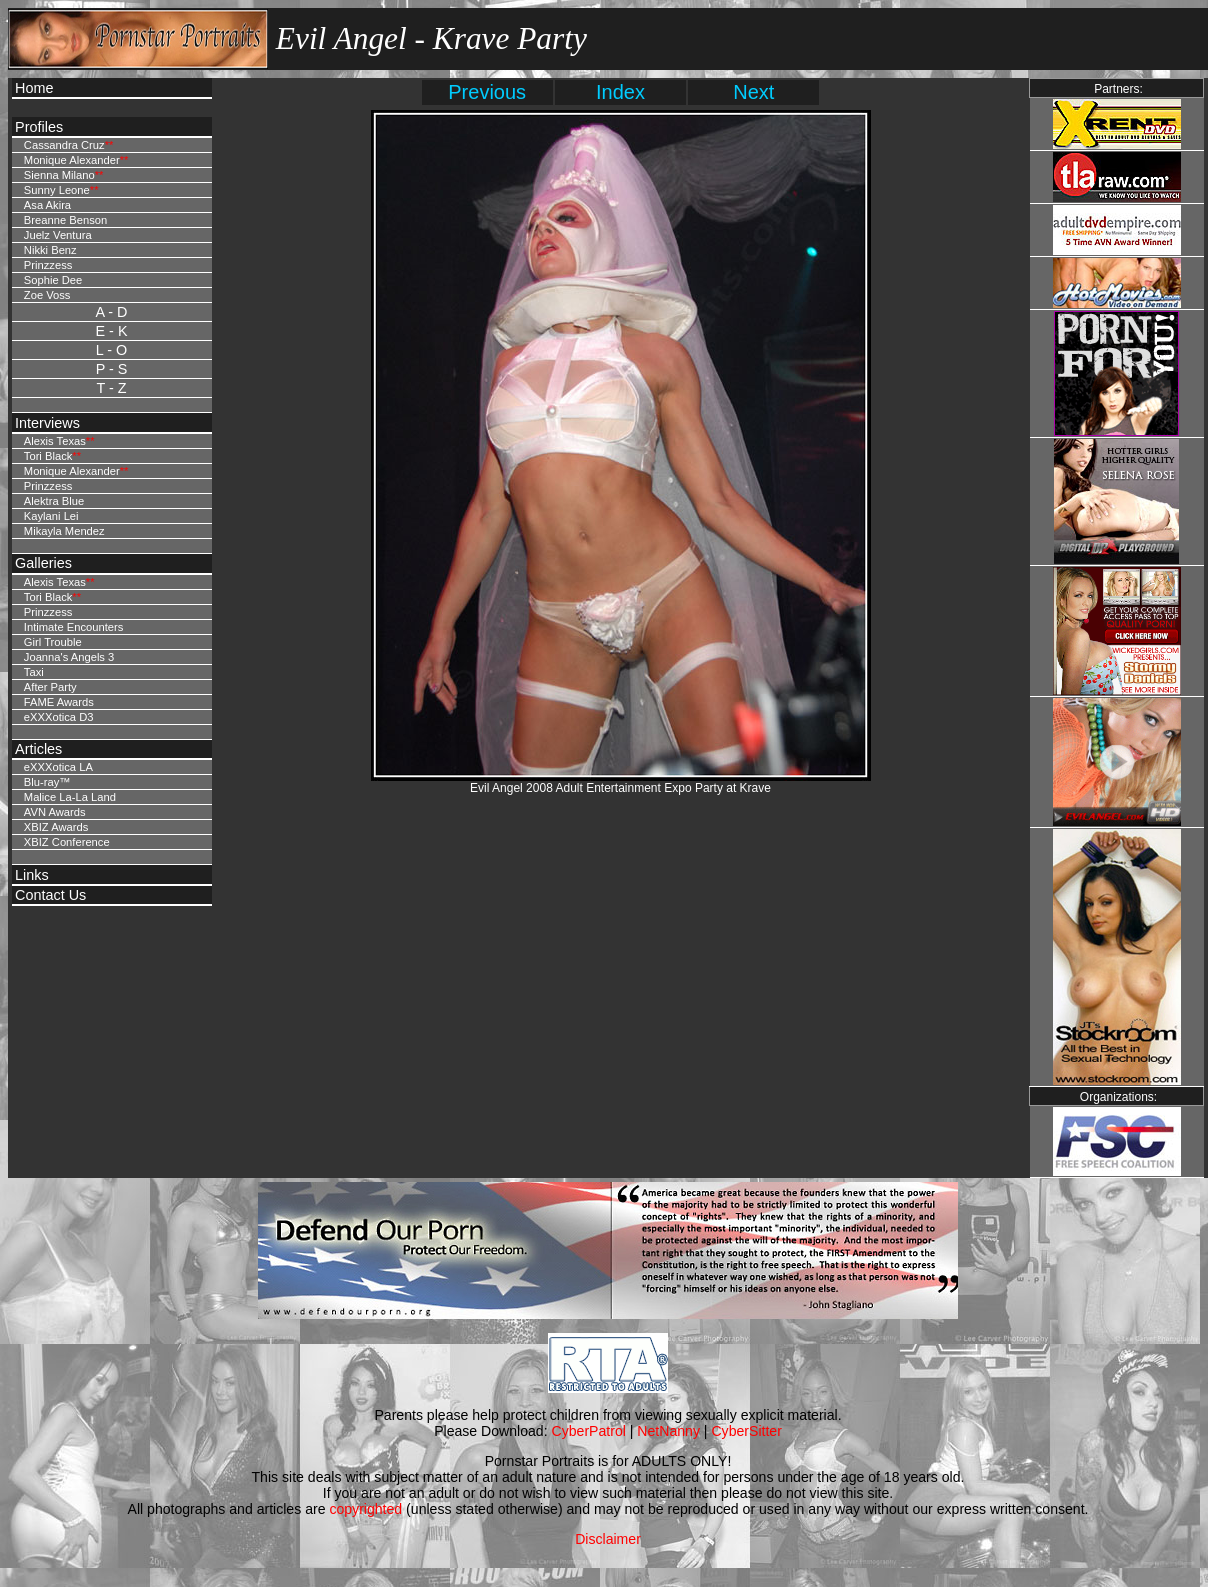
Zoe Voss (47, 295)
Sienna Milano (59, 175)
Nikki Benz (50, 250)
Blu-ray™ (47, 782)
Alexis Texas (55, 441)
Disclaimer (608, 1539)
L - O (111, 350)
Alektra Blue (54, 501)
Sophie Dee (53, 280)
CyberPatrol (589, 1431)
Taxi (34, 672)
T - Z (111, 388)
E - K (112, 331)
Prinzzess (48, 265)
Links (32, 875)
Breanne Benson (65, 220)
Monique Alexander (72, 160)
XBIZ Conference (67, 842)
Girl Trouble (53, 642)
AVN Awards (55, 812)
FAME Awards (59, 702)
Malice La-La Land (70, 797)
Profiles (39, 127)
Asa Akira (47, 205)
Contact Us (50, 895)
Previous (487, 92)
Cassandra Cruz (64, 145)
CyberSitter (746, 1431)
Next (753, 92)
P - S (112, 369)
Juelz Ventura (58, 235)
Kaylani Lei (51, 516)
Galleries (43, 563)
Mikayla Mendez (64, 531)
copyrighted (365, 1509)
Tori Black (48, 456)
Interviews (47, 423)
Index (620, 92)
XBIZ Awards (56, 827)
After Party (50, 687)
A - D (112, 312)
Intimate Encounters (74, 627)
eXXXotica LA (58, 767)
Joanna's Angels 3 (69, 657)
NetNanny (668, 1431)
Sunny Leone (57, 190)
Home (34, 88)
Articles (38, 749)
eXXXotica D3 (59, 717)
